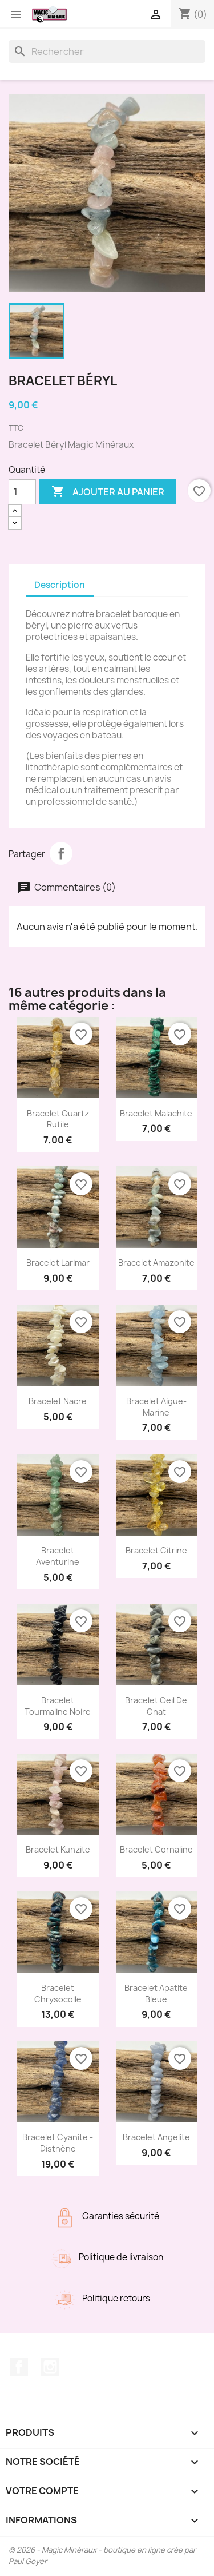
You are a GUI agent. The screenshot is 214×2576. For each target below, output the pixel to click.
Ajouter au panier (107, 491)
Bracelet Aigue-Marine (156, 1407)
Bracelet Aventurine (57, 1556)
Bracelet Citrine (156, 1550)
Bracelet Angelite (156, 2137)
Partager (61, 853)
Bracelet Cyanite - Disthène (57, 2143)
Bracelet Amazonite (156, 1262)
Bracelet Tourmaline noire (58, 1706)
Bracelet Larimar (58, 1262)
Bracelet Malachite (156, 1113)
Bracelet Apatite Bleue (156, 1993)
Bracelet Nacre (58, 1401)
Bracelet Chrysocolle (58, 1993)
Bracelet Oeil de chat (156, 1706)
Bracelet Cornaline (156, 1849)
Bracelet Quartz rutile (58, 1119)
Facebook (19, 2367)
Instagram (50, 2367)
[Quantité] (22, 491)
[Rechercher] (107, 51)
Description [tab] (59, 585)
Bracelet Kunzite (58, 1849)
